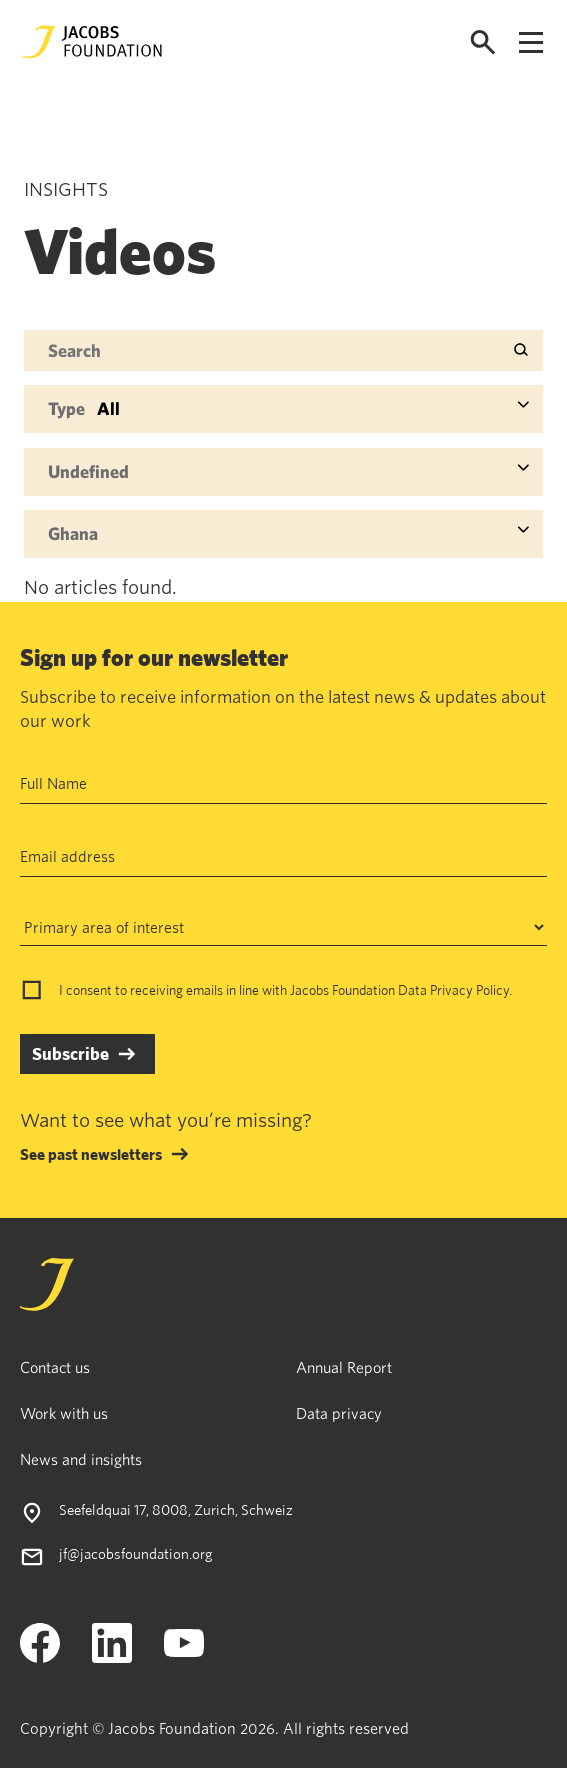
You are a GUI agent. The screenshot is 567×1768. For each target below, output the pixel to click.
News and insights (81, 1459)
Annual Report (344, 1367)
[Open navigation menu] (531, 42)
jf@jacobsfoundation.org (136, 1553)
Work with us (64, 1413)
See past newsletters (91, 1154)
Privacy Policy (469, 990)
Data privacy (339, 1413)
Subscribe (70, 1053)
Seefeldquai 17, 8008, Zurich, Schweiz (176, 1509)
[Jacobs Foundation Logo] (92, 42)
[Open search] (483, 42)
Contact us (55, 1367)
